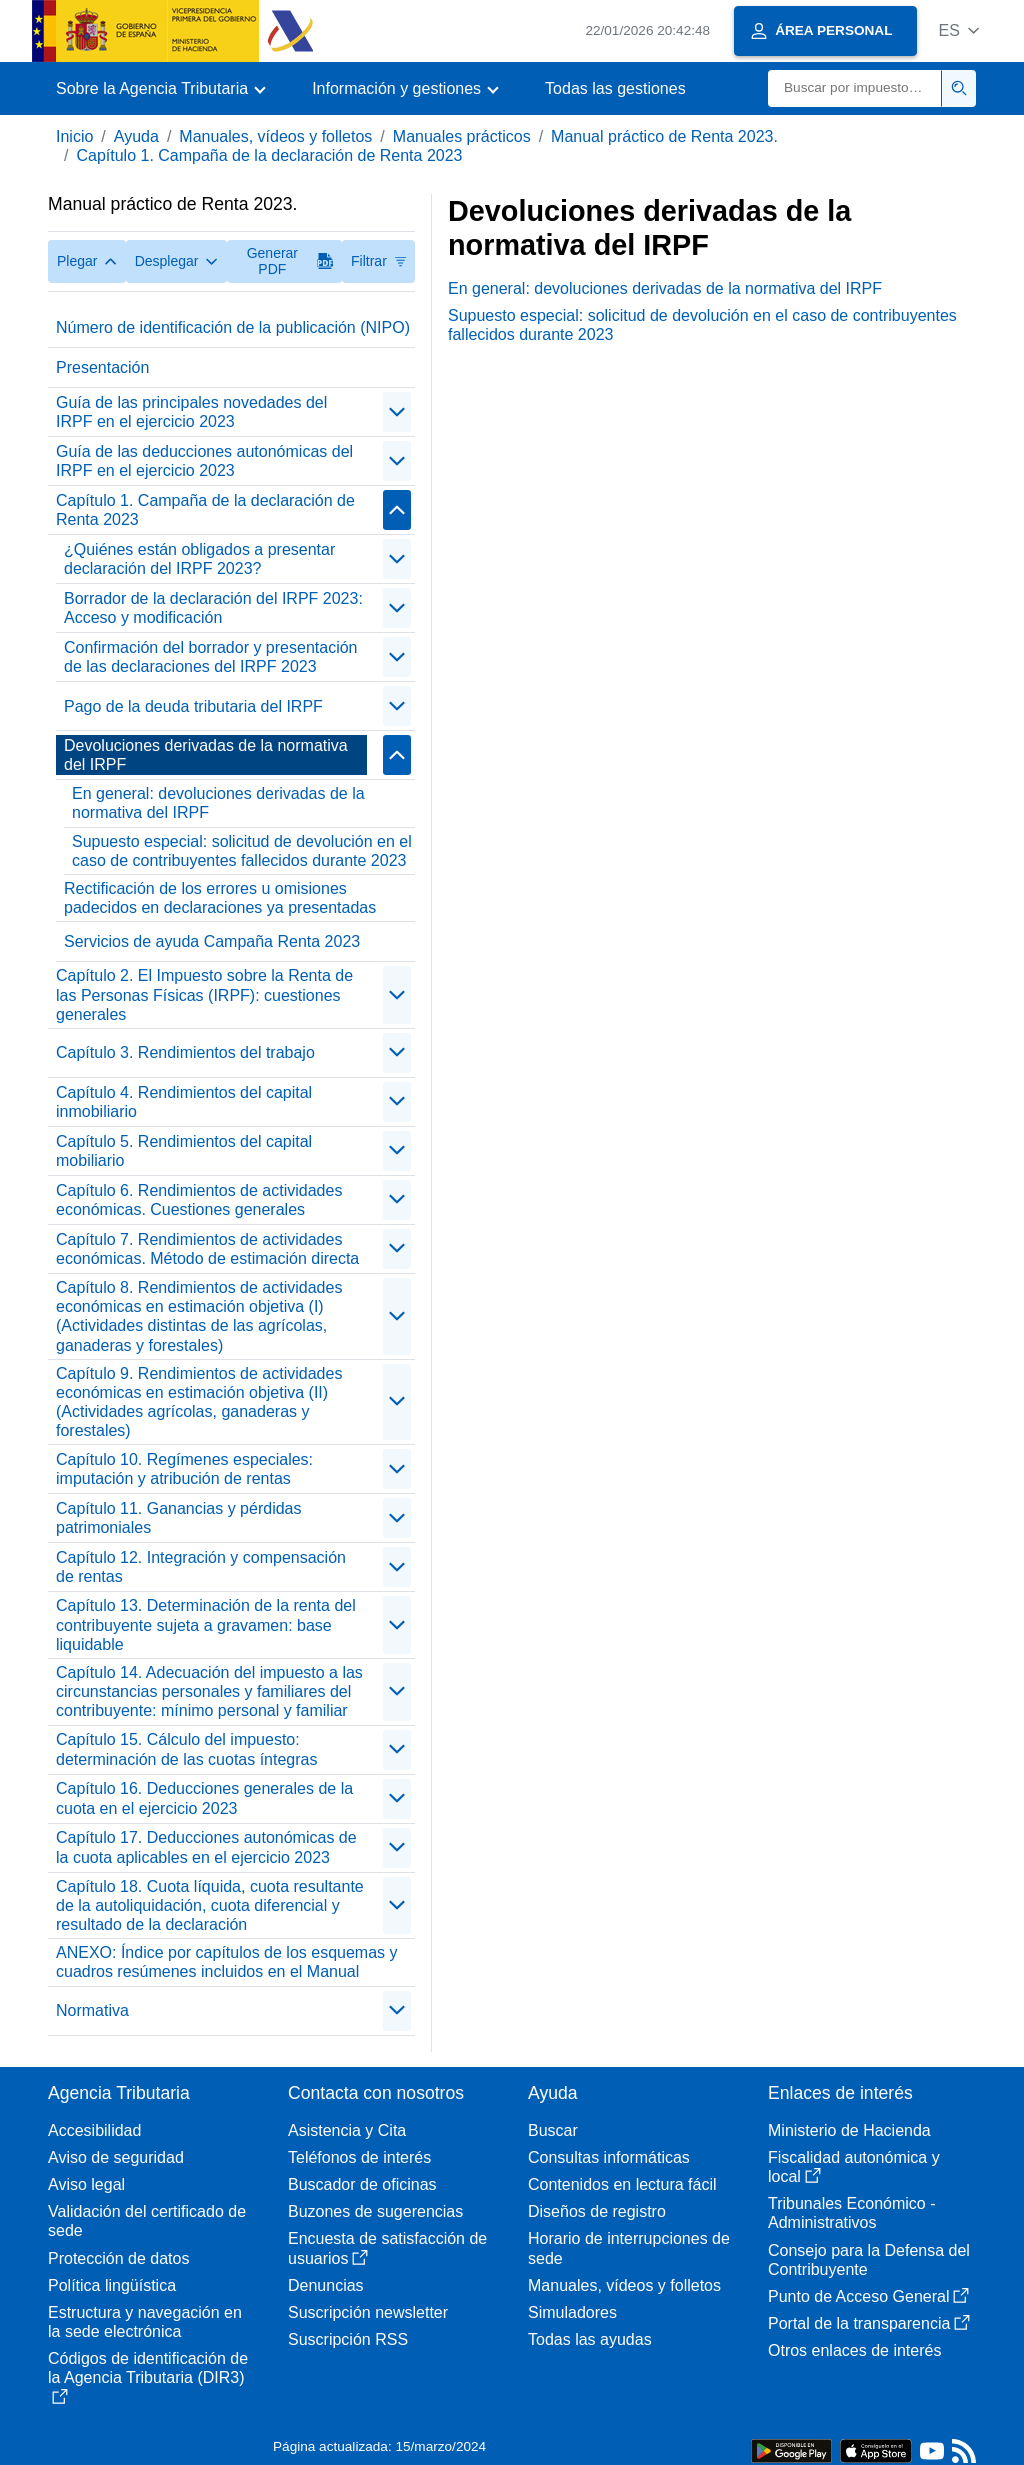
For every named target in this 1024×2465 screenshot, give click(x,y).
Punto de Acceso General (868, 2296)
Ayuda (136, 136)
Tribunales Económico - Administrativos (851, 2213)
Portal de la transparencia (869, 2323)
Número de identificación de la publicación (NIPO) (233, 327)
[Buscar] (855, 88)
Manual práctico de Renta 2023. (664, 136)
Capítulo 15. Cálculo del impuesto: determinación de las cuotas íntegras (186, 1749)
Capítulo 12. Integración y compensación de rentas (201, 1567)
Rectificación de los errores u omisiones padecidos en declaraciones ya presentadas (220, 898)
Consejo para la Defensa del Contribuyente (869, 2260)
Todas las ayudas (590, 2339)
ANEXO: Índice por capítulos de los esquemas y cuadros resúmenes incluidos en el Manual (227, 1962)
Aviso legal (86, 2184)
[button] (958, 30)
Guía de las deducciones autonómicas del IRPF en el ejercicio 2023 (204, 461)
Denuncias (326, 2285)
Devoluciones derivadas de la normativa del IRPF (206, 755)
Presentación (102, 367)
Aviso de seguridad (116, 2157)
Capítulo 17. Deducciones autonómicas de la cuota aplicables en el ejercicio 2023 (206, 1847)
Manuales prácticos (462, 136)
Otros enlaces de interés (854, 2350)
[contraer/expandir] (397, 412)
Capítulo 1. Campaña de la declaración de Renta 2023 (269, 155)
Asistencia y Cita (347, 2130)
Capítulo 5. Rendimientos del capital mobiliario (184, 1151)
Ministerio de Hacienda (849, 2130)
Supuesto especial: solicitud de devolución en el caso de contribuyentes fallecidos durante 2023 (242, 851)
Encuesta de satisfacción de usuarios (387, 2248)
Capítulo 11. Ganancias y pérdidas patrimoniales (178, 1518)
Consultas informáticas (609, 2157)
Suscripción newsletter (368, 2312)
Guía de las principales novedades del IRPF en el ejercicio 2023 (191, 412)
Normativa (92, 2010)
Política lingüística (112, 2285)
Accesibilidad (94, 2130)
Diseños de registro (597, 2211)
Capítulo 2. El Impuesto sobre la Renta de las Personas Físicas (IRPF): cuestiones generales (204, 994)
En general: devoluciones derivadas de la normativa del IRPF (218, 803)
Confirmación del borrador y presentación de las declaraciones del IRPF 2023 (210, 657)
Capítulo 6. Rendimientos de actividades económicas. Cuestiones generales (199, 1200)
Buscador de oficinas (362, 2184)
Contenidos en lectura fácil (622, 2184)
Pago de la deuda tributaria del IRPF (193, 706)
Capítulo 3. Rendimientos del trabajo (185, 1052)
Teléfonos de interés (359, 2157)
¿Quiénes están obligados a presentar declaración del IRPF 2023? (199, 559)
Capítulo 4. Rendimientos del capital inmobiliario (184, 1102)
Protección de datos (118, 2258)
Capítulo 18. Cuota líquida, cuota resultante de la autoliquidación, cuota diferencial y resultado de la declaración (210, 1905)
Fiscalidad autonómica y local (854, 2167)
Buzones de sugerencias (375, 2211)
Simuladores (572, 2312)
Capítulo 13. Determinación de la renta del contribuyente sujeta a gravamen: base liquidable (206, 1624)
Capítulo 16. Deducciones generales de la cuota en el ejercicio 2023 (204, 1798)
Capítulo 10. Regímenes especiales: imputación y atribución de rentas (184, 1469)
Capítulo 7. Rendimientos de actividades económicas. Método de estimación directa (207, 1249)
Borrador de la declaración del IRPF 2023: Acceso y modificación (213, 608)
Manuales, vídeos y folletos (275, 136)
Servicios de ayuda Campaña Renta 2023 (212, 941)
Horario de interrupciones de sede (629, 2248)
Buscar (553, 2130)
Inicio (74, 136)
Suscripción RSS (348, 2339)
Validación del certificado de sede (147, 2221)
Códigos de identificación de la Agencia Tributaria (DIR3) (148, 2377)
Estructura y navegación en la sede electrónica (145, 2322)
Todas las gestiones (615, 88)
